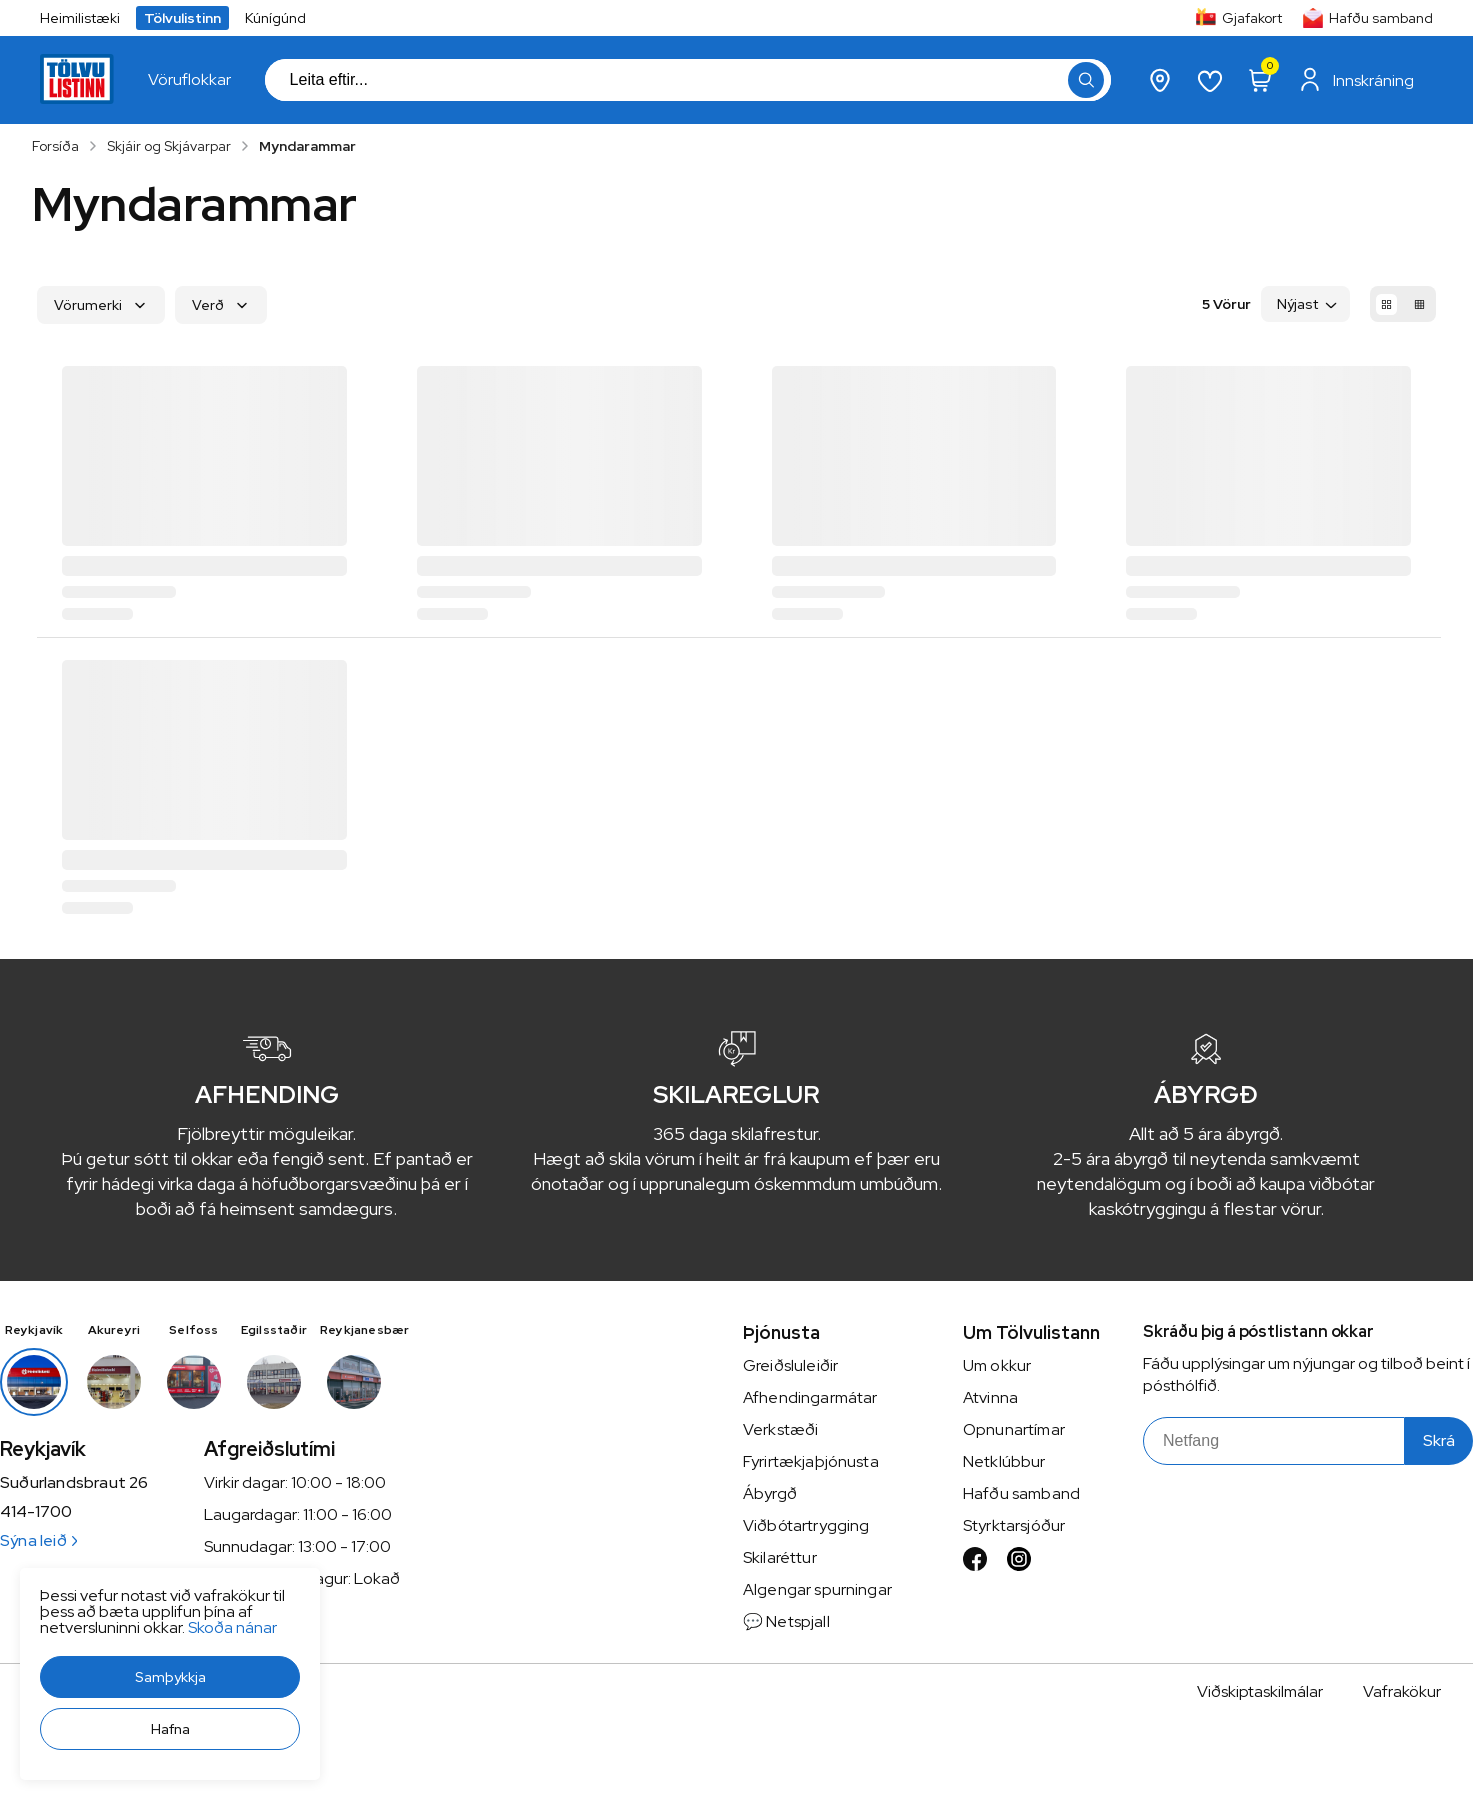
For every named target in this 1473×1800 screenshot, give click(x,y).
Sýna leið (38, 1540)
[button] (170, 1677)
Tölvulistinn (182, 18)
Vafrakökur (1402, 1691)
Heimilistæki (80, 18)
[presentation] (189, 80)
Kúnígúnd (275, 18)
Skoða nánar (232, 1627)
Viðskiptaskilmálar (1260, 1691)
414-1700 (36, 1512)
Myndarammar (307, 146)
